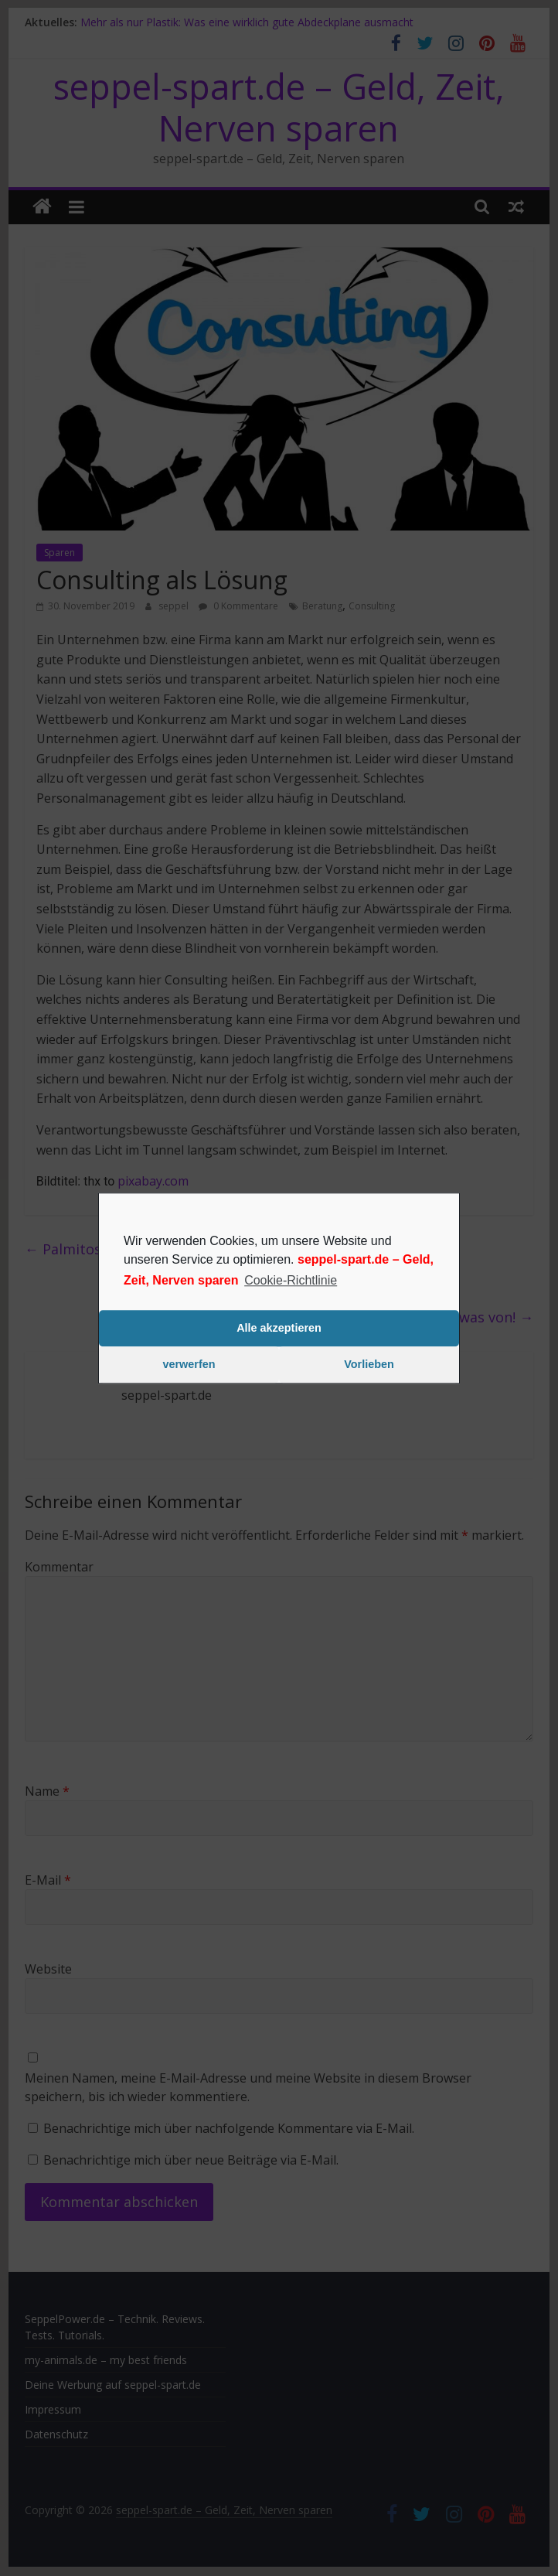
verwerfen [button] (189, 1365)
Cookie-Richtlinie (290, 1280)
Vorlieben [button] (369, 1365)
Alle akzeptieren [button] (279, 1328)
